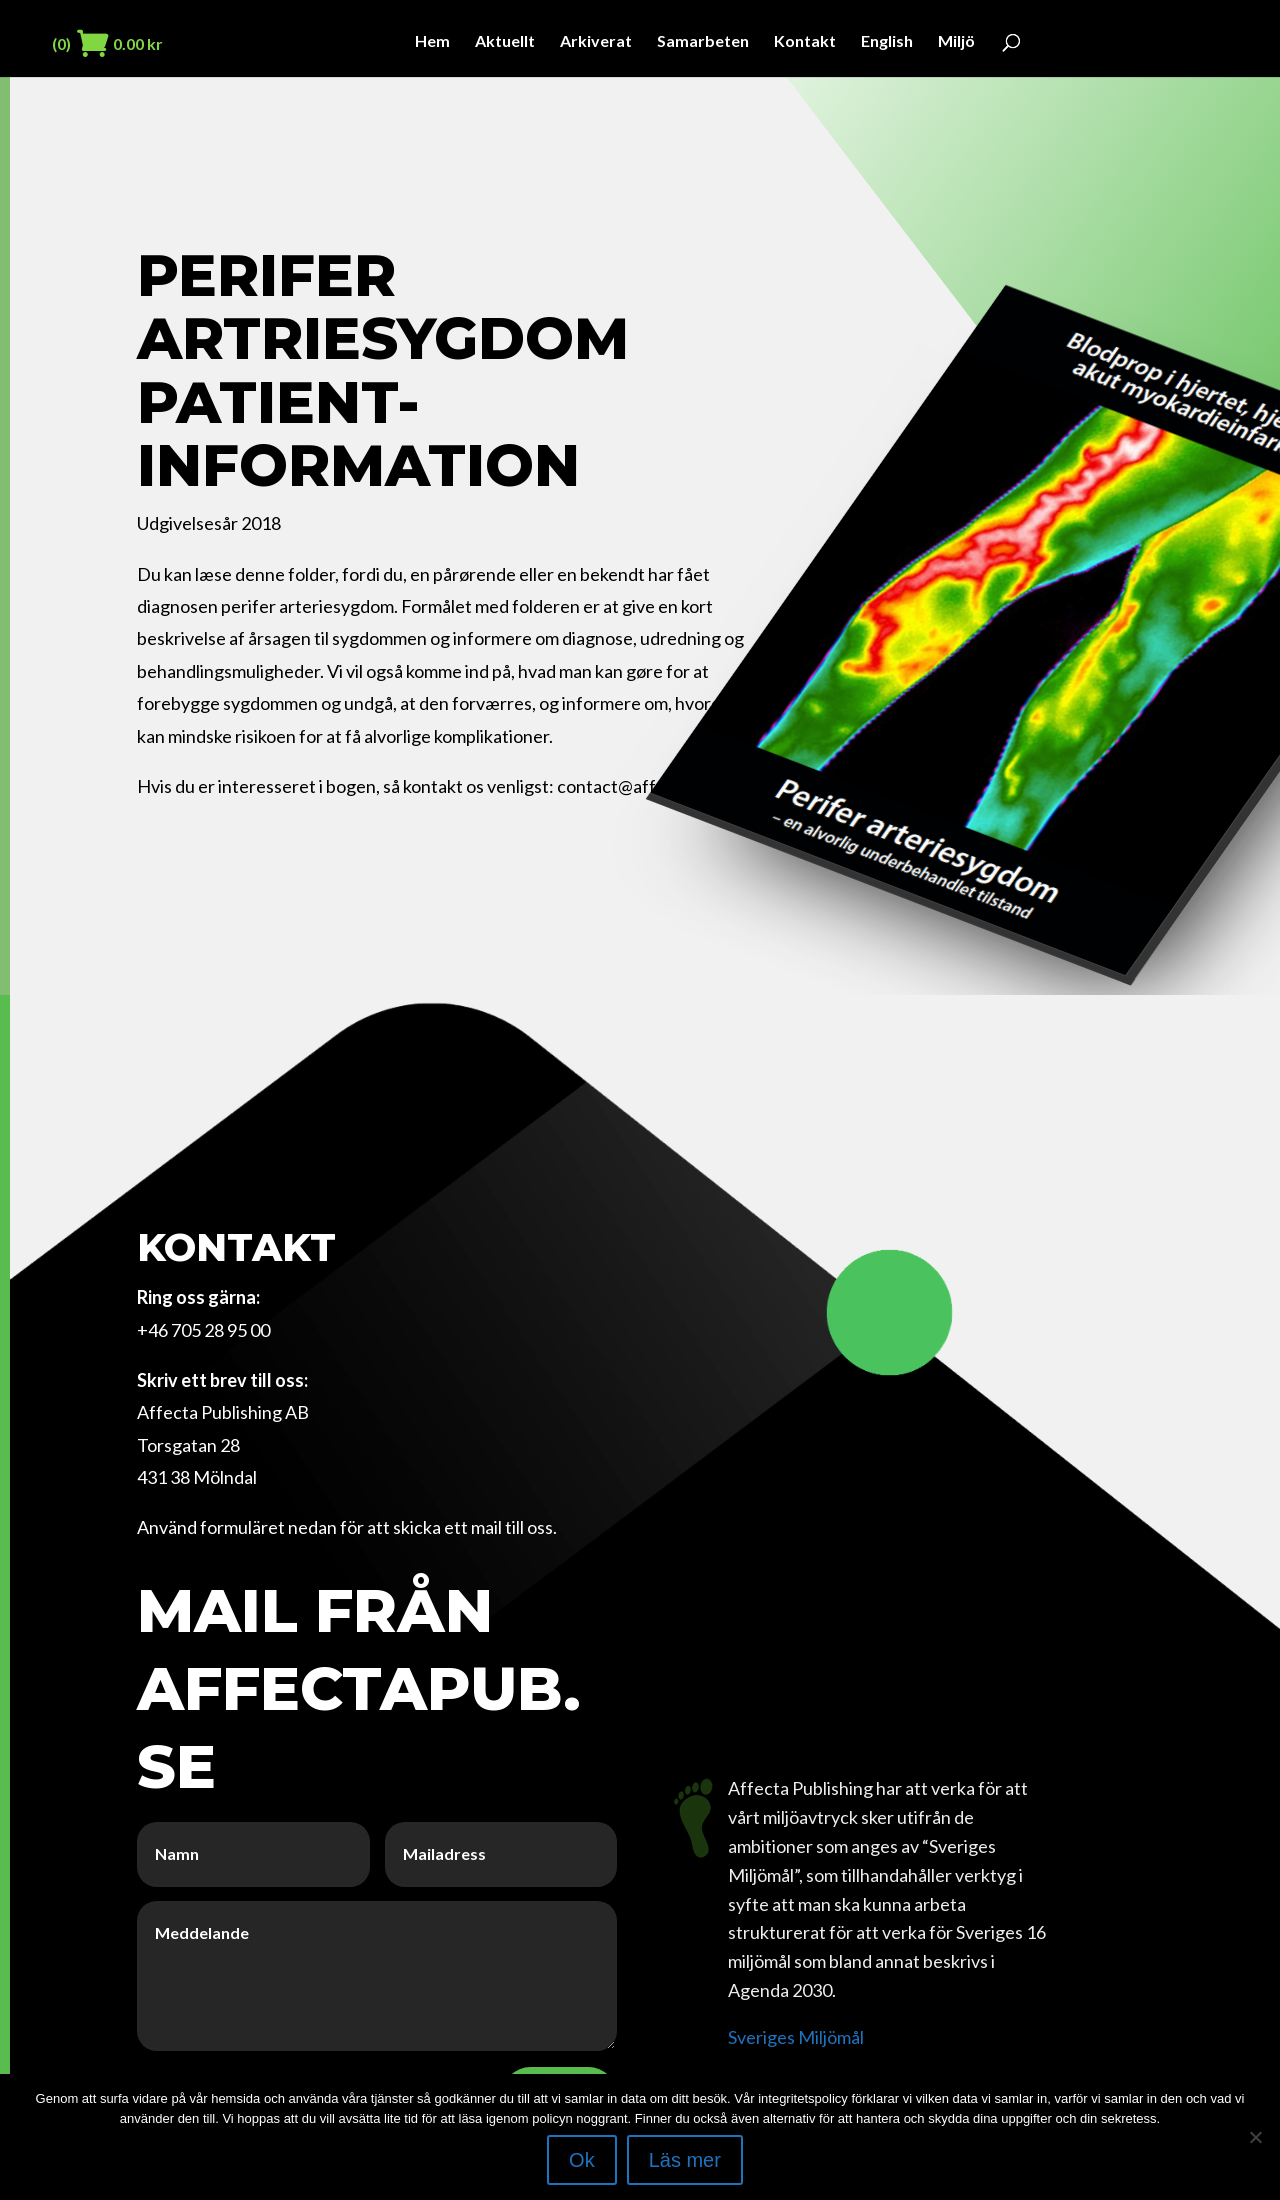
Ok (582, 2160)
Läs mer (685, 2160)
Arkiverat (596, 42)
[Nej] (1255, 2137)
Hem (432, 42)
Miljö (956, 42)
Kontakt (805, 42)
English (887, 42)
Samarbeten (703, 42)
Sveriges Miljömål (796, 2037)
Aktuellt (505, 42)
